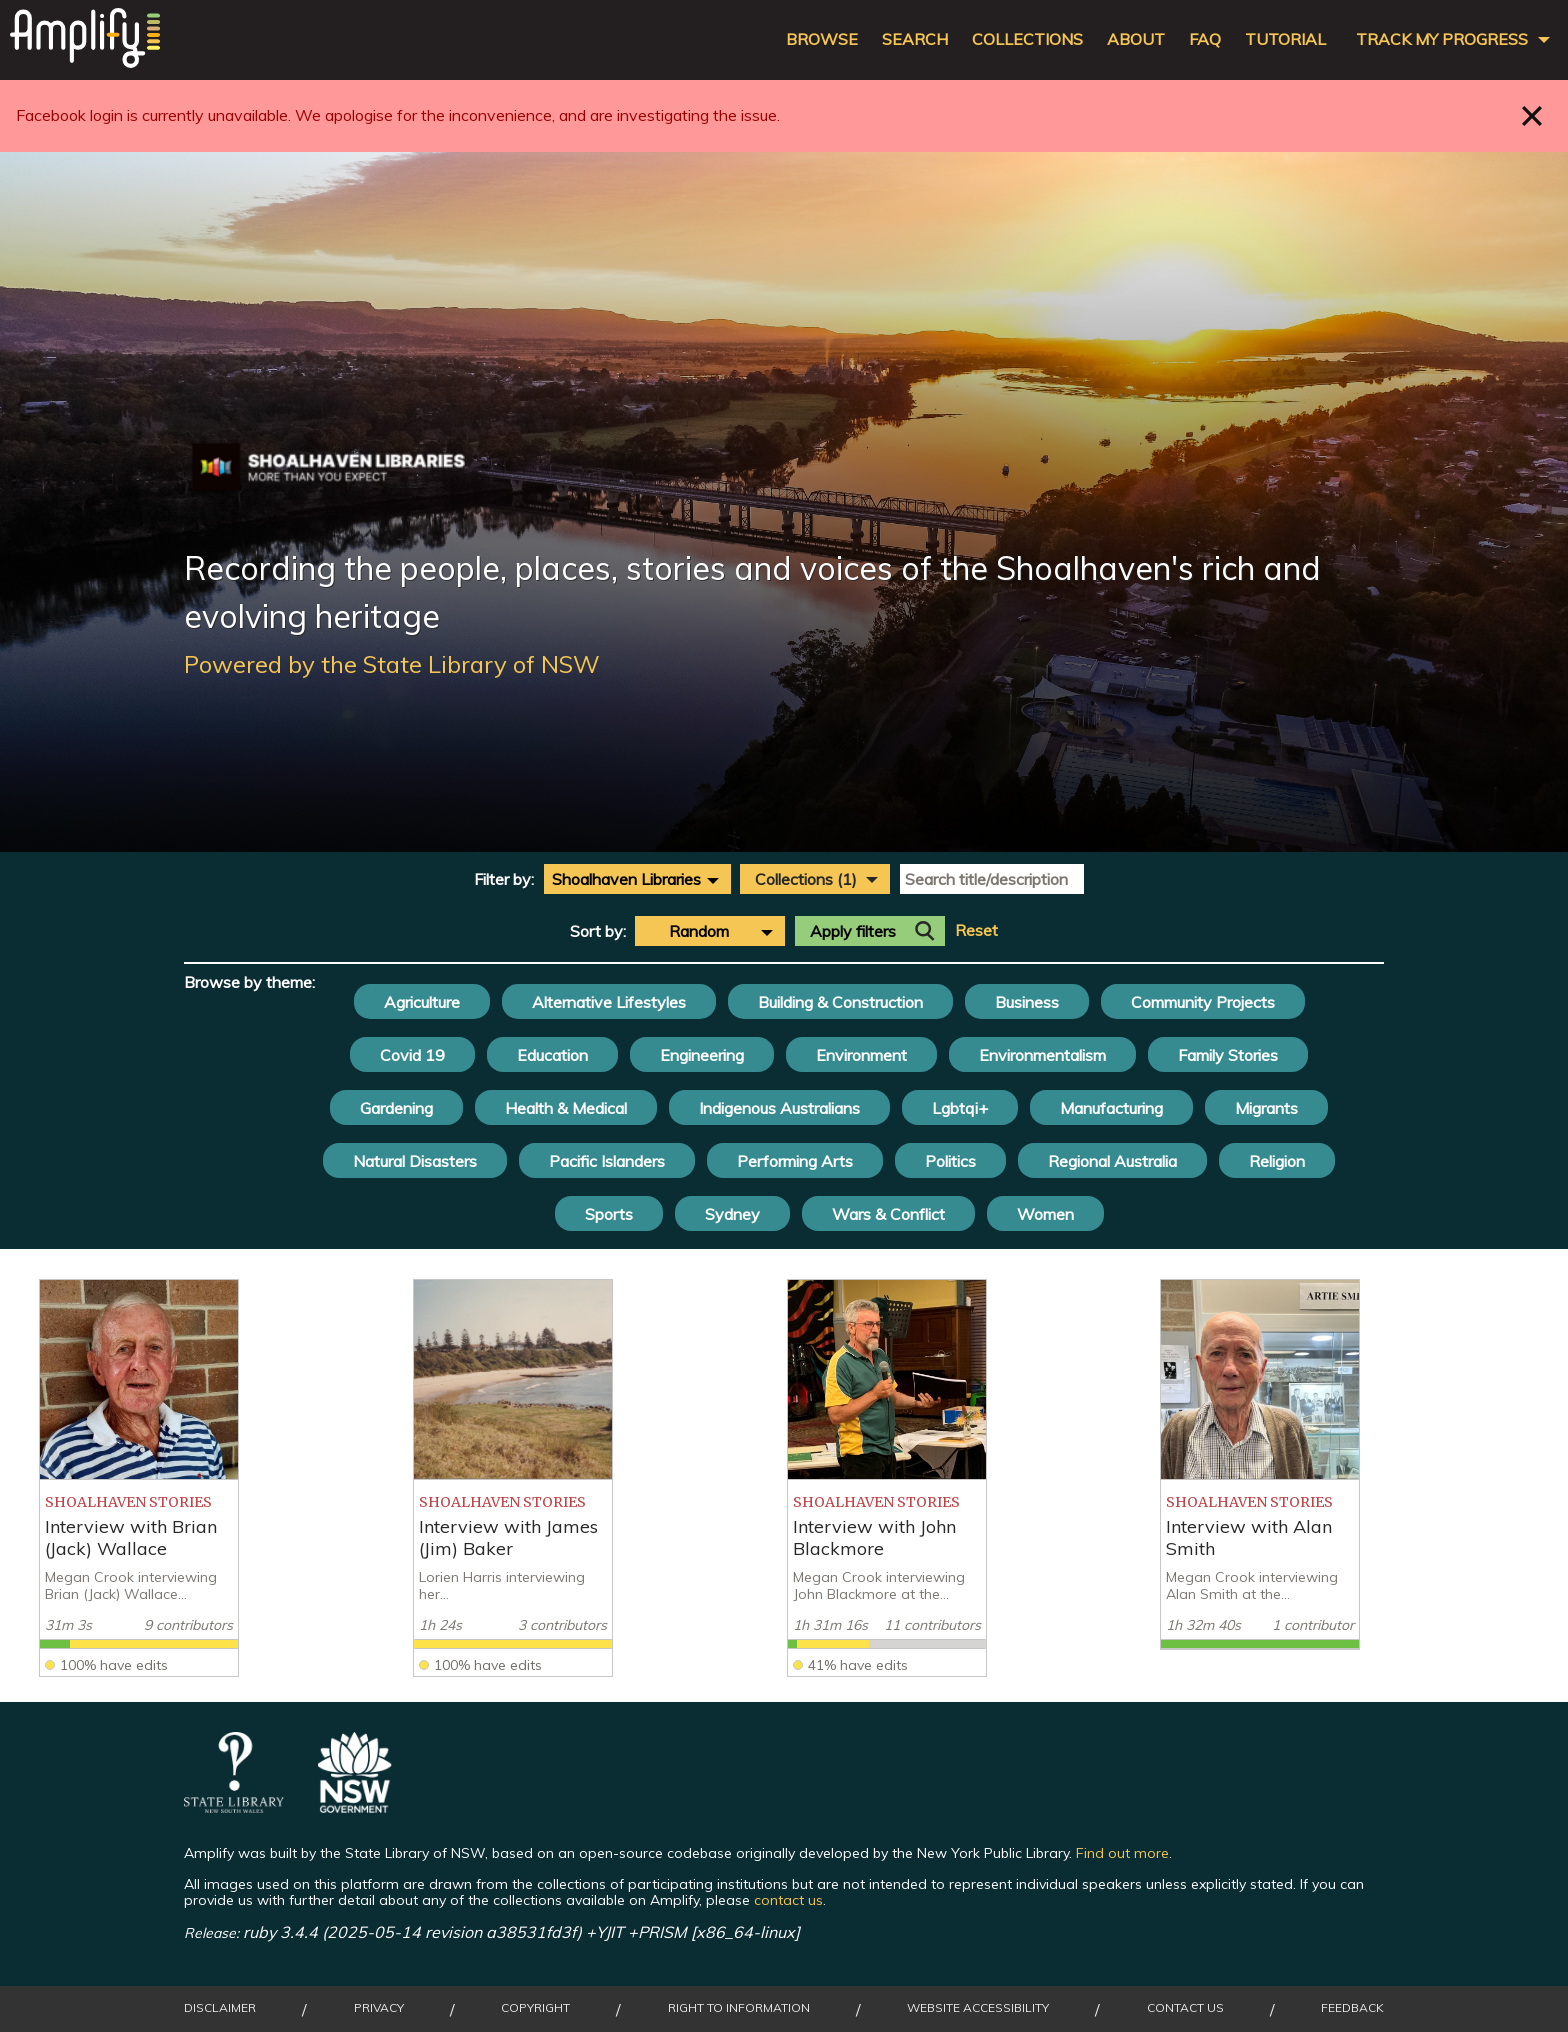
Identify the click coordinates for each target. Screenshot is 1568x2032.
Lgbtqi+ (960, 1108)
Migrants (1266, 1108)
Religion (1277, 1161)
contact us (788, 1900)
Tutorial (1285, 39)
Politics (950, 1161)
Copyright (535, 2008)
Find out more (1122, 1853)
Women (1045, 1214)
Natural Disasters (415, 1161)
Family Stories (1228, 1055)
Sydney (732, 1214)
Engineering (702, 1055)
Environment (861, 1055)
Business (1027, 1002)
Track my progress (1442, 39)
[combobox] (637, 879)
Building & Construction (840, 1002)
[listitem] (139, 1478)
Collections (1027, 39)
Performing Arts (795, 1161)
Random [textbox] (699, 931)
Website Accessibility (978, 2008)
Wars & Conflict (888, 1214)
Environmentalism (1042, 1055)
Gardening (396, 1108)
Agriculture (422, 1002)
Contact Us (1185, 2008)
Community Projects (1203, 1002)
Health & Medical (566, 1108)
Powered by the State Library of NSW (392, 664)
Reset (976, 930)
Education (552, 1055)
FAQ (1205, 39)
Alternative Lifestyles (609, 1002)
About (1136, 39)
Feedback (1352, 2008)
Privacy (379, 2008)
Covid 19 (412, 1055)
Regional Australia (1112, 1161)
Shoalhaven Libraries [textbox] (626, 879)
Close (1532, 115)
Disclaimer (220, 2008)
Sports (609, 1214)
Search (915, 39)
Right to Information (739, 2008)
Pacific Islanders (607, 1161)
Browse (822, 39)
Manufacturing (1111, 1108)
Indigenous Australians (779, 1108)
